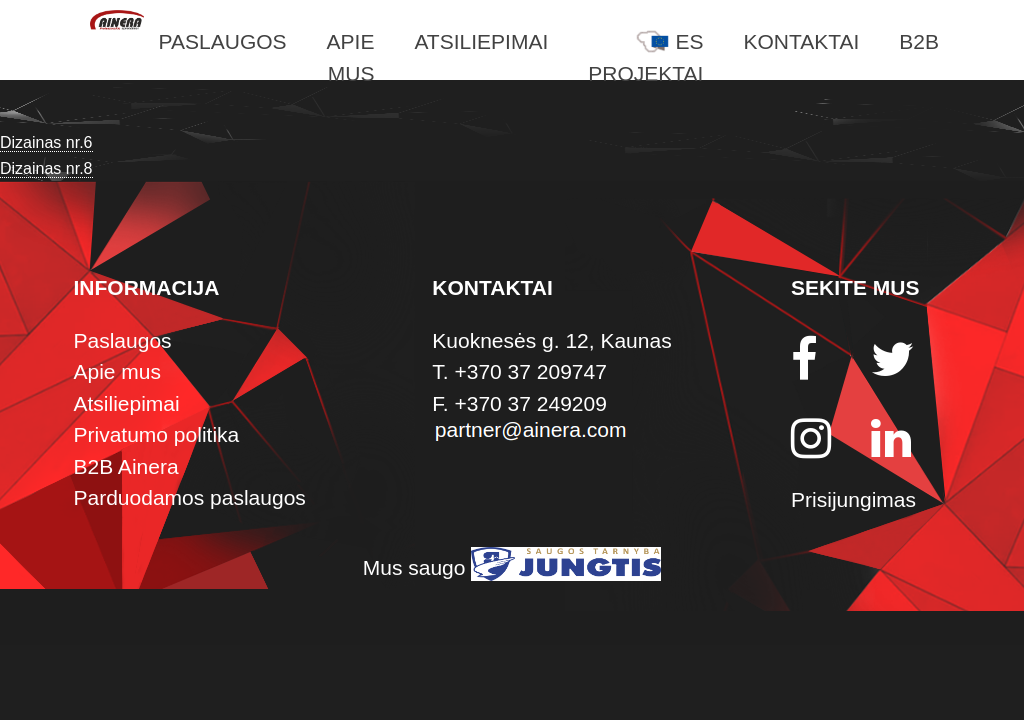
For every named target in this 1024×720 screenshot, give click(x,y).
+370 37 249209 (530, 403)
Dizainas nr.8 (46, 168)
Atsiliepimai (481, 41)
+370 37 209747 (530, 371)
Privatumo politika (157, 434)
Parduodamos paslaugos (190, 497)
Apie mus (118, 371)
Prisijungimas (853, 499)
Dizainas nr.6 (46, 142)
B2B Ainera (126, 466)
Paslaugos (223, 41)
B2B (919, 41)
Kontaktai (801, 41)
